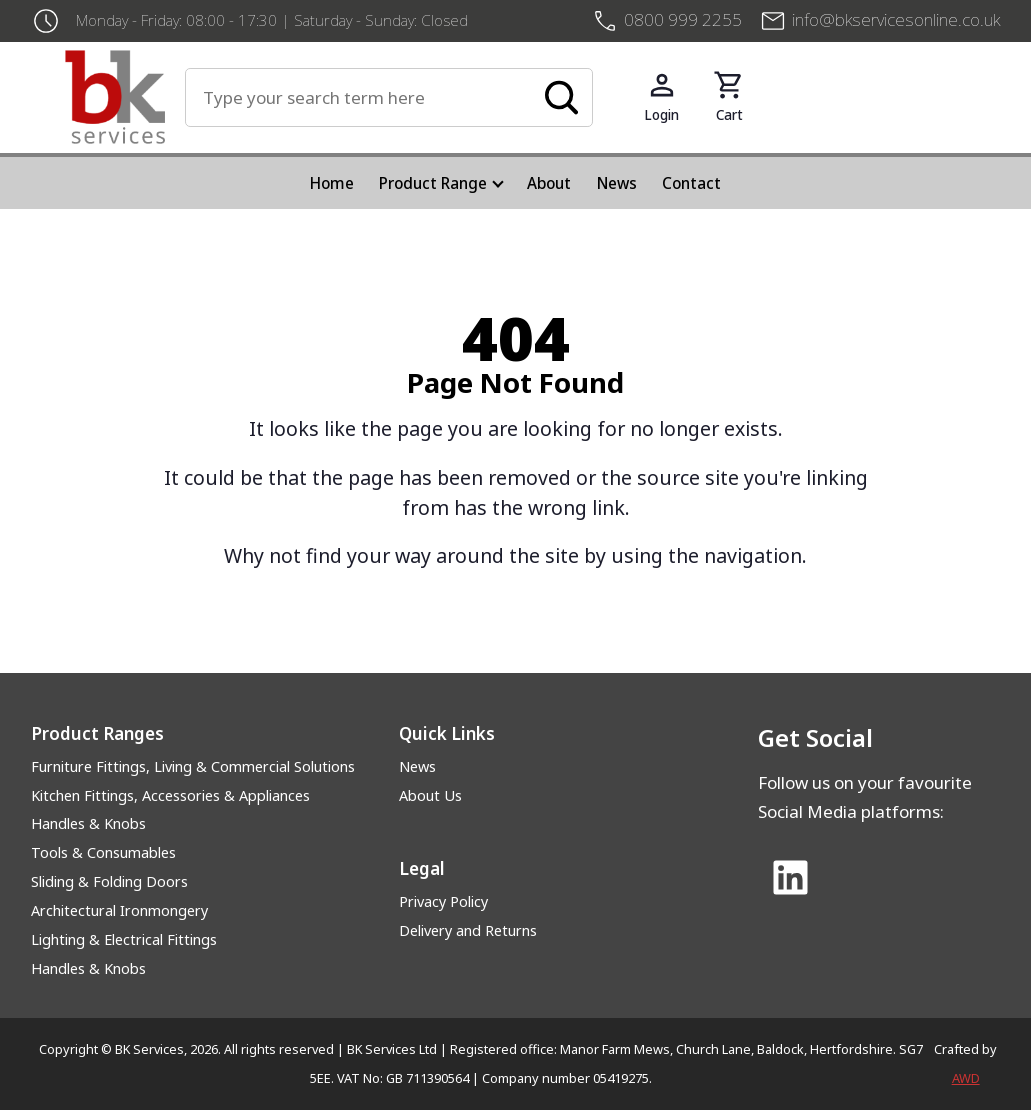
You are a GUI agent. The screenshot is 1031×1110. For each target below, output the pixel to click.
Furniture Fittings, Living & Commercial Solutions (193, 766)
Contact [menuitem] (691, 183)
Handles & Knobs (88, 823)
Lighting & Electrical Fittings (124, 939)
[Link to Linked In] (791, 879)
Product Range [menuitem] (433, 183)
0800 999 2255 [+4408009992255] (683, 19)
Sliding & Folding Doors (109, 881)
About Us (430, 795)
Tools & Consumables (103, 852)
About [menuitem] (549, 183)
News (417, 766)
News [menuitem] (617, 183)
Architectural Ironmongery (119, 910)
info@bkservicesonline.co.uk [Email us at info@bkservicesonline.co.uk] (896, 19)
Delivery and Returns (468, 930)
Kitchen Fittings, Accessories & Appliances (170, 795)
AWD (966, 1078)
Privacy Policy (443, 901)
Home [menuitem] (332, 183)
